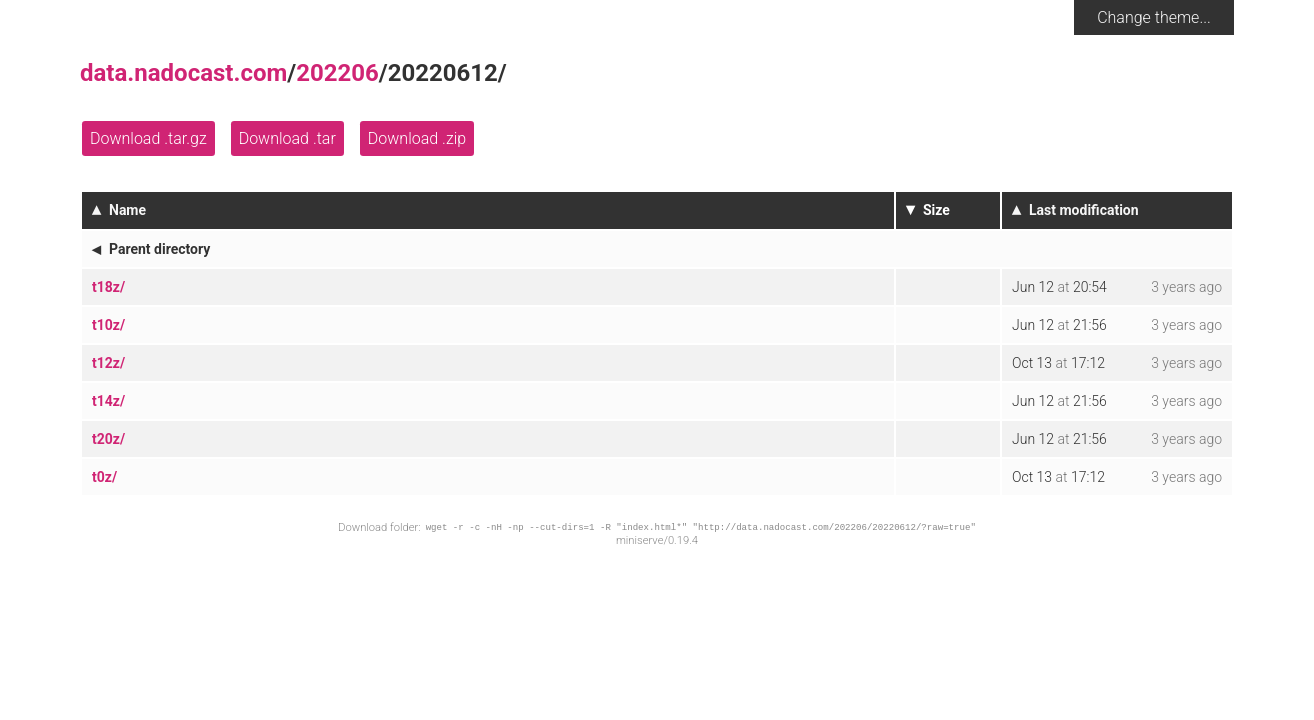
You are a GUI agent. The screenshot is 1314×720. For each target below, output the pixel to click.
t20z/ (108, 439)
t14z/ (108, 401)
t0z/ (104, 477)
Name (127, 210)
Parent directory (159, 249)
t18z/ (108, 287)
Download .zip (417, 138)
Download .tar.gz (148, 138)
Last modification (1084, 210)
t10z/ (108, 325)
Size (936, 210)
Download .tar (287, 138)
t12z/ (108, 363)
